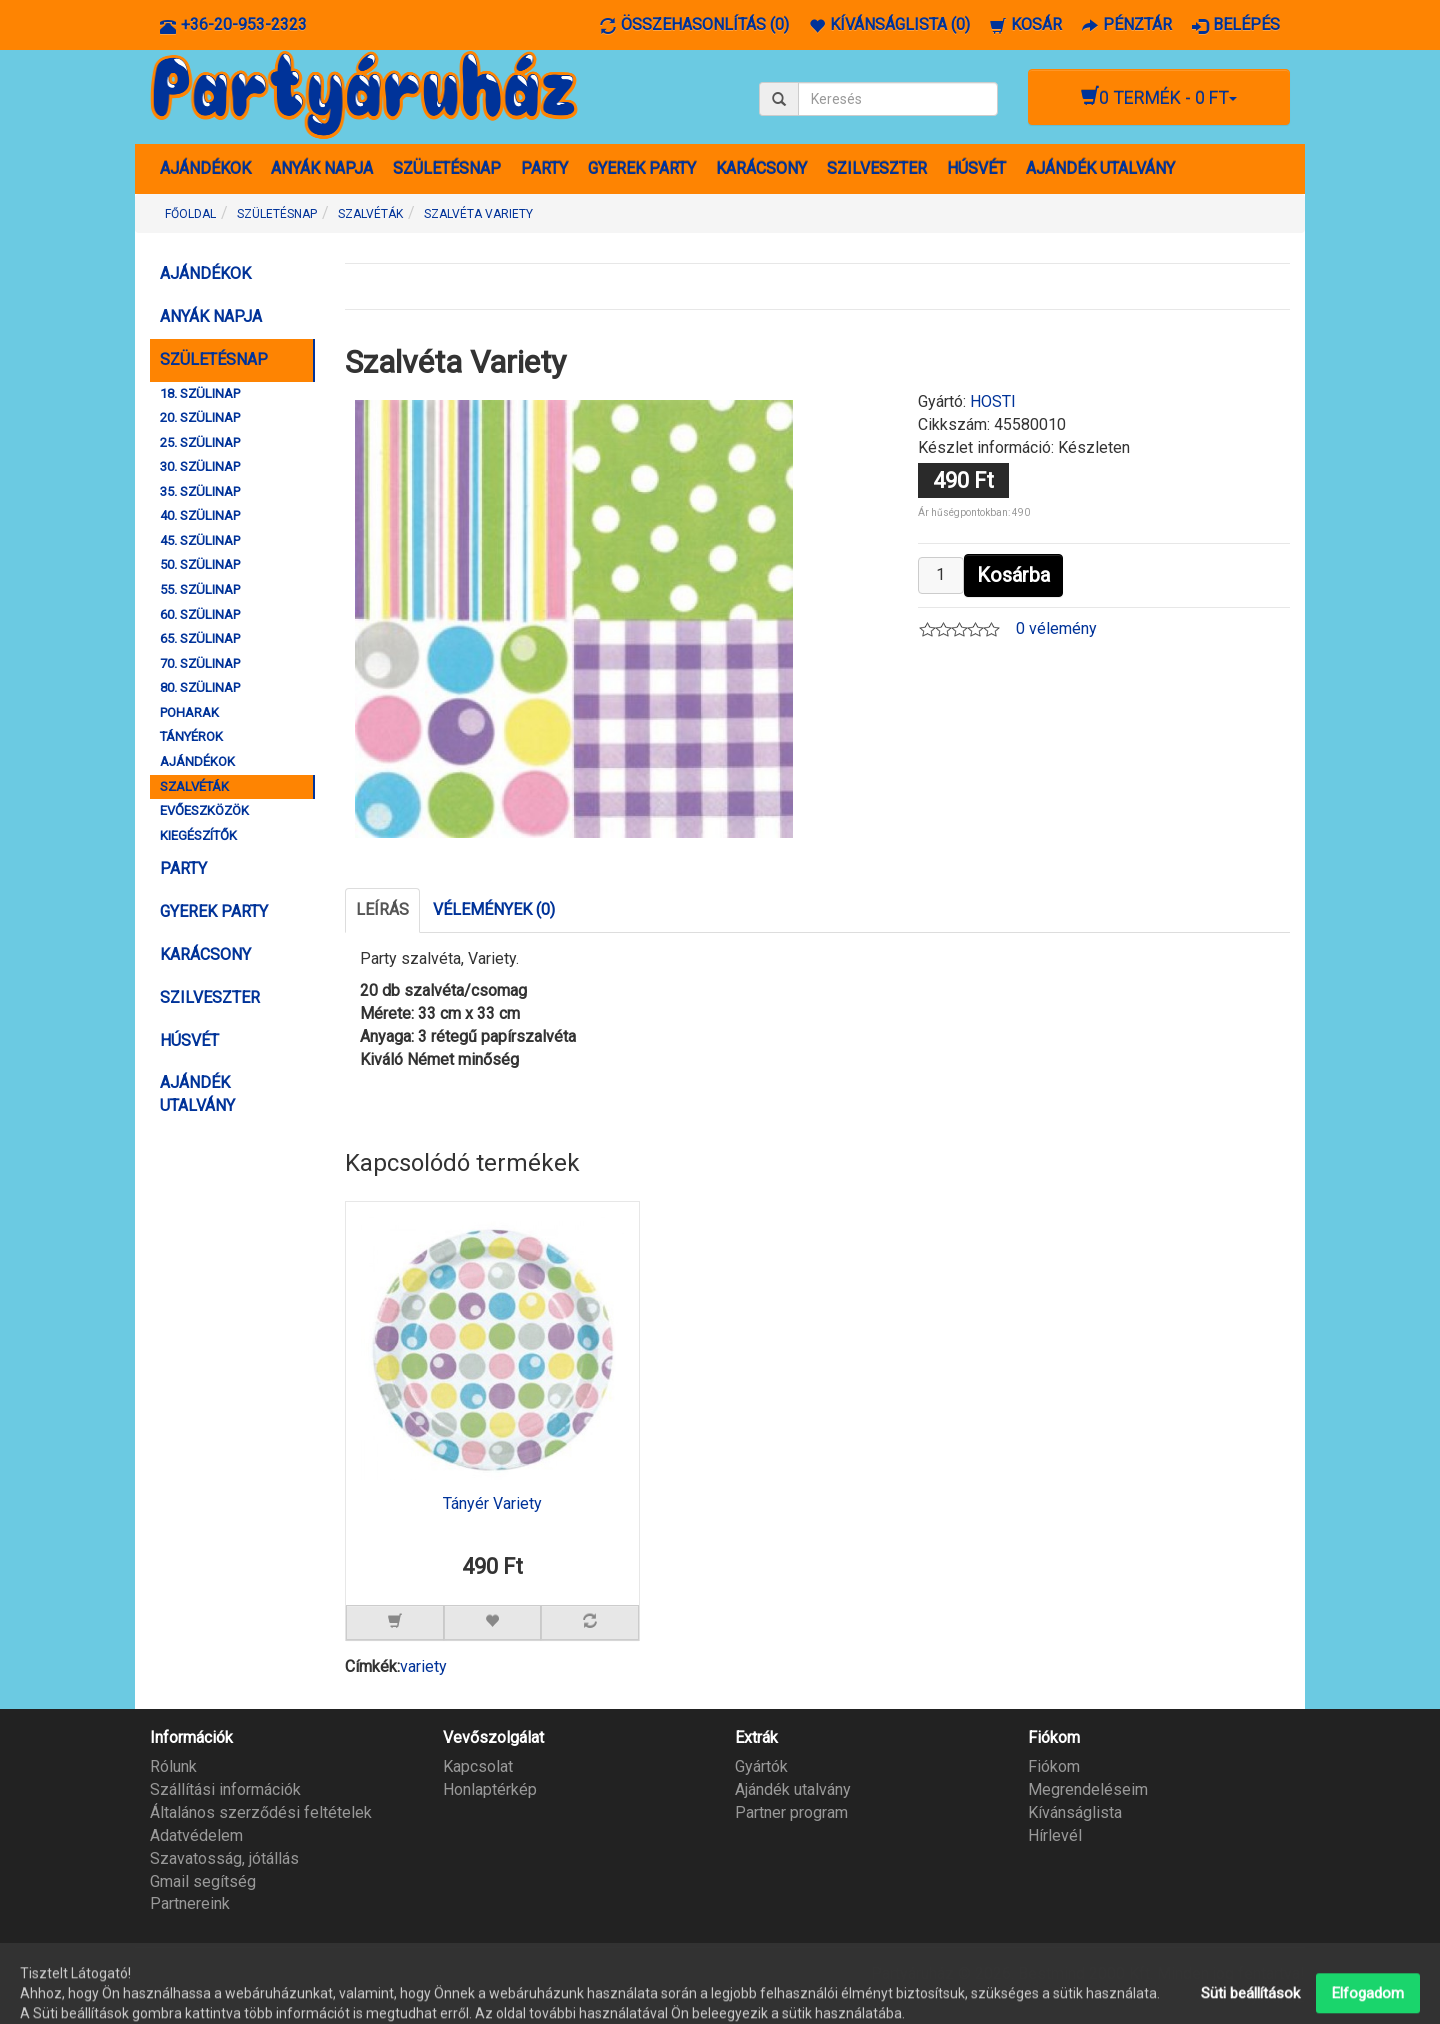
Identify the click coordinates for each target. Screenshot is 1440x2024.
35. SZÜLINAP (200, 491)
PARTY (544, 168)
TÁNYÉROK (191, 736)
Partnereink (190, 1903)
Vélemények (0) (494, 909)
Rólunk (173, 1766)
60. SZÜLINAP (200, 614)
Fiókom (1054, 1766)
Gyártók (761, 1766)
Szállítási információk (225, 1789)
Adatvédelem (196, 1835)
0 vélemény (1056, 628)
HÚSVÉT (976, 168)
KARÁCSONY (761, 168)
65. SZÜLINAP (200, 638)
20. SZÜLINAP (200, 417)
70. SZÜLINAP (200, 663)
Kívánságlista (1075, 1812)
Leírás (382, 909)
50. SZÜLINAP (200, 564)
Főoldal (190, 214)
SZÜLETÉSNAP (447, 168)
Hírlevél (1055, 1835)
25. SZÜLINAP (200, 442)
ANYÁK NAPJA (322, 168)
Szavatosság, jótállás (224, 1858)
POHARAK (189, 712)
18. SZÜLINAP (200, 393)
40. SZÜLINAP (200, 515)
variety (423, 1666)
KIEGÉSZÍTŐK (198, 835)
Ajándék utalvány (793, 1789)
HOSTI (993, 401)
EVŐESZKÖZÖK (204, 810)
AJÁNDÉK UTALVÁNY (1100, 168)
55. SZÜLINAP (200, 589)
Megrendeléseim (1088, 1789)
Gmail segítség (203, 1881)
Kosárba (1013, 575)
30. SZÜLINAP (200, 466)
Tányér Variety (492, 1504)
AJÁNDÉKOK (205, 168)
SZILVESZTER (877, 168)
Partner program (791, 1812)
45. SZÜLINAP (200, 540)
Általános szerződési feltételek (261, 1812)
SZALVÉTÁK (194, 786)
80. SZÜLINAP (200, 687)
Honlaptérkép (490, 1789)
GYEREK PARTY (642, 168)
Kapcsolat (478, 1766)
